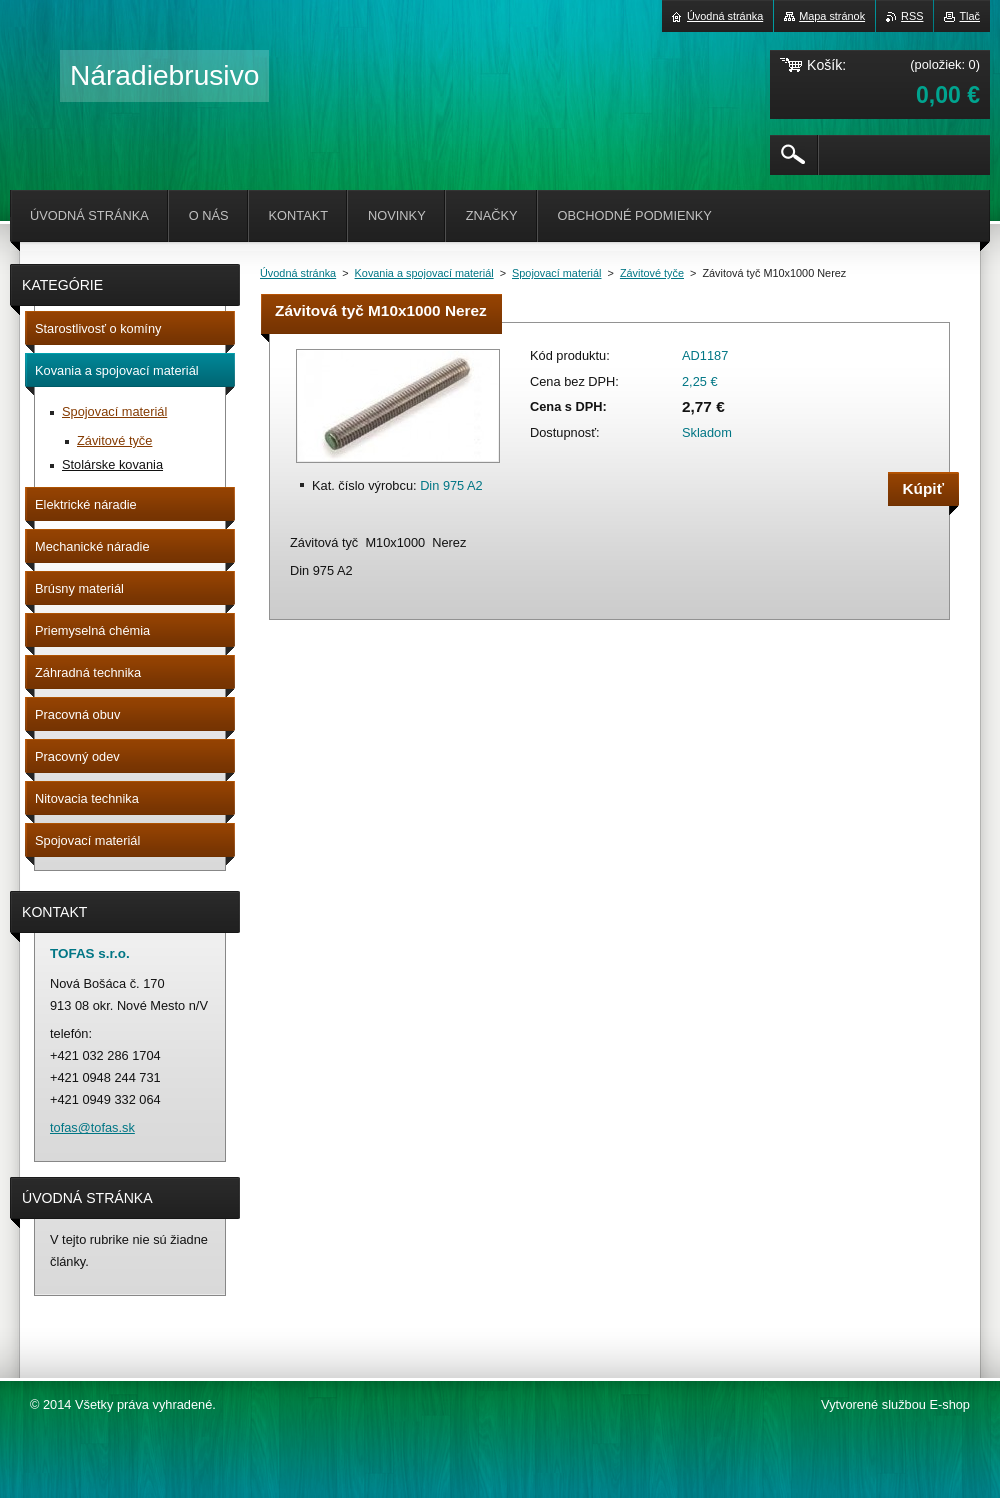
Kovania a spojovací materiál (424, 273)
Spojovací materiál (556, 273)
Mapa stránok (832, 16)
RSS (912, 16)
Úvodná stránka (298, 273)
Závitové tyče (652, 273)
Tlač (969, 16)
